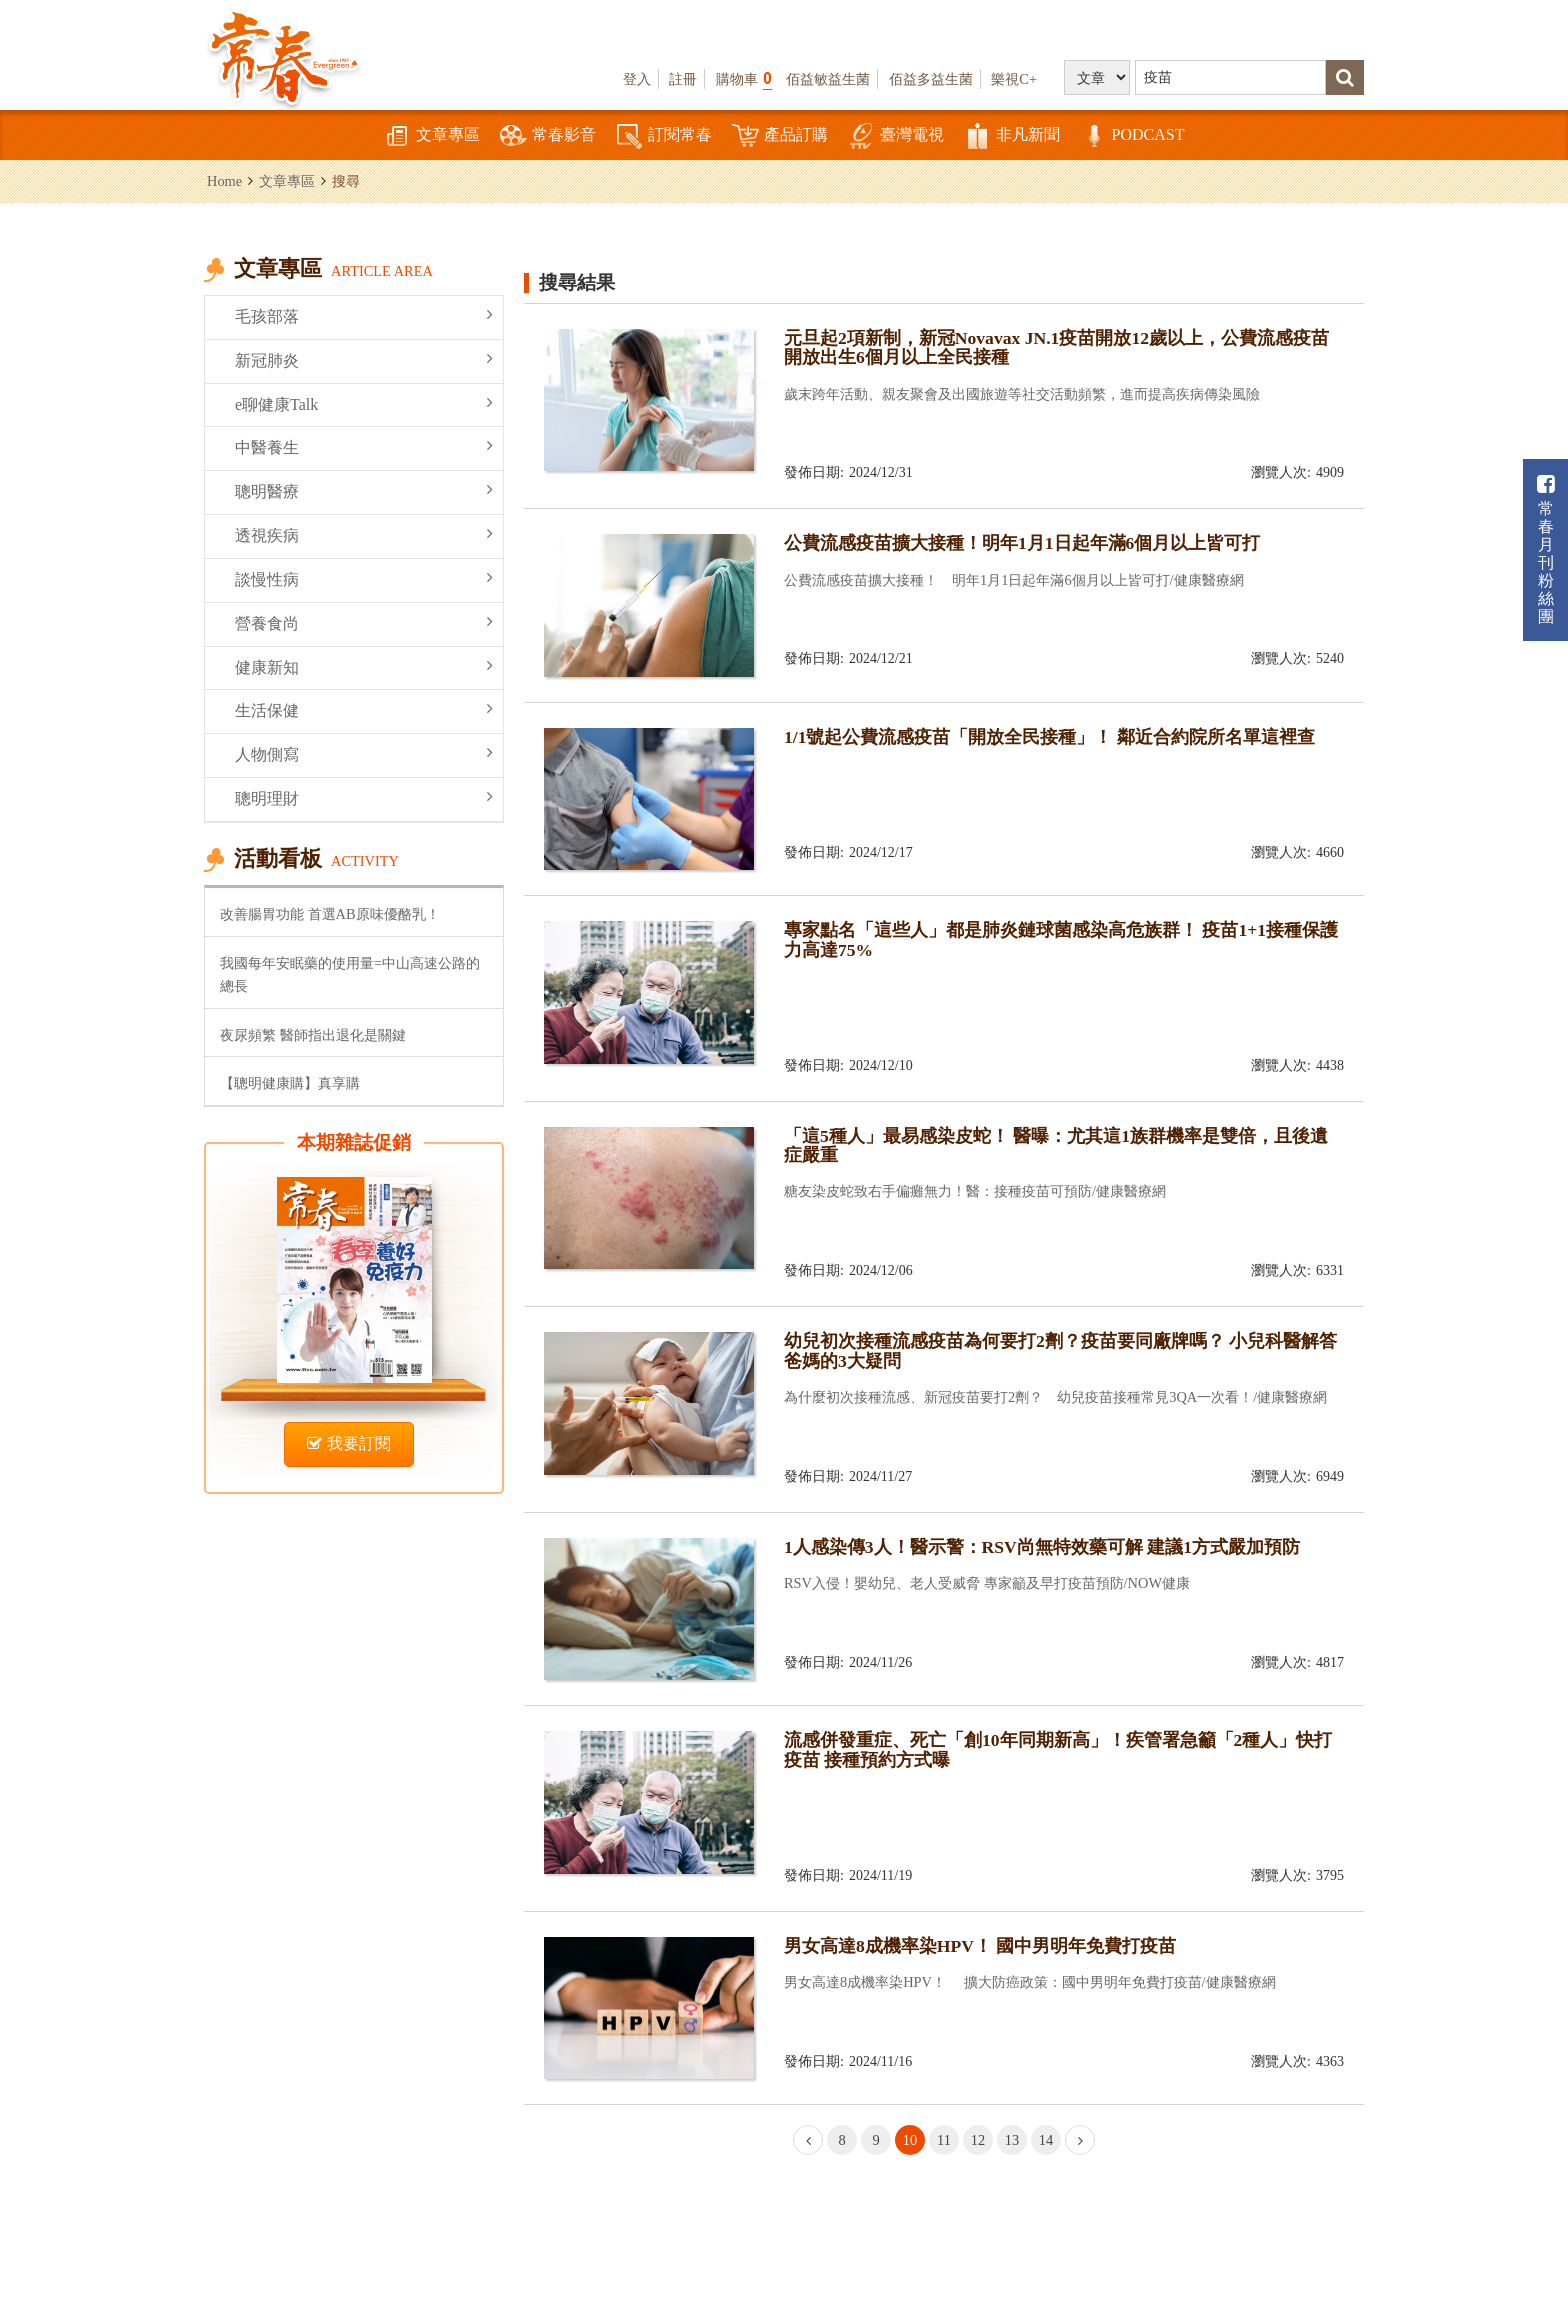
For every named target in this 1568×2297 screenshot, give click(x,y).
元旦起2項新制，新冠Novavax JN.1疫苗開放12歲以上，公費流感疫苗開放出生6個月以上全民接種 (1056, 347)
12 (978, 2140)
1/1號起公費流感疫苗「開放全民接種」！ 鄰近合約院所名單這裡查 (1049, 737)
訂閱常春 (664, 136)
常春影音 (548, 136)
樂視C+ (1014, 79)
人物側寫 (364, 753)
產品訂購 (780, 136)
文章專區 (432, 136)
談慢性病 (364, 578)
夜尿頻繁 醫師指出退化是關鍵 (313, 1035)
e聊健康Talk (364, 403)
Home (224, 181)
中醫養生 (364, 446)
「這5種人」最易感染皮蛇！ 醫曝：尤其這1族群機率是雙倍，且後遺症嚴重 (1056, 1145)
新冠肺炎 (364, 359)
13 (1012, 2140)
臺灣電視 (896, 136)
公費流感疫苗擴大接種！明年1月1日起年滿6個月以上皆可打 (1022, 543)
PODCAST (1132, 136)
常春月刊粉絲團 (1546, 549)
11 (944, 2140)
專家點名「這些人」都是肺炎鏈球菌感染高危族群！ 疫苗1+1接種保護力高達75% (1061, 939)
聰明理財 (364, 797)
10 (910, 2140)
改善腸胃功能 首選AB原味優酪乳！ (330, 914)
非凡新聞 (1012, 136)
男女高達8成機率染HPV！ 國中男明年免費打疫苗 (980, 1946)
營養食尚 (364, 622)
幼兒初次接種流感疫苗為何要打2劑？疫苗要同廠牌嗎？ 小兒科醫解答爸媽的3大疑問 (1060, 1350)
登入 (637, 79)
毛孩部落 (364, 315)
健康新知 (364, 666)
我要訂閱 (349, 1443)
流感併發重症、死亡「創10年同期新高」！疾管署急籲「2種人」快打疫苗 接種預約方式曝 (1058, 1749)
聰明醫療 (364, 490)
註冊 (683, 79)
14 (1046, 2140)
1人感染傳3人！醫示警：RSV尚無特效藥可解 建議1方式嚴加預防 (1042, 1547)
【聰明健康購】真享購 (290, 1083)
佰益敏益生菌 (828, 79)
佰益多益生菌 (931, 79)
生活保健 (364, 709)
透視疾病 (364, 534)
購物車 (744, 78)
